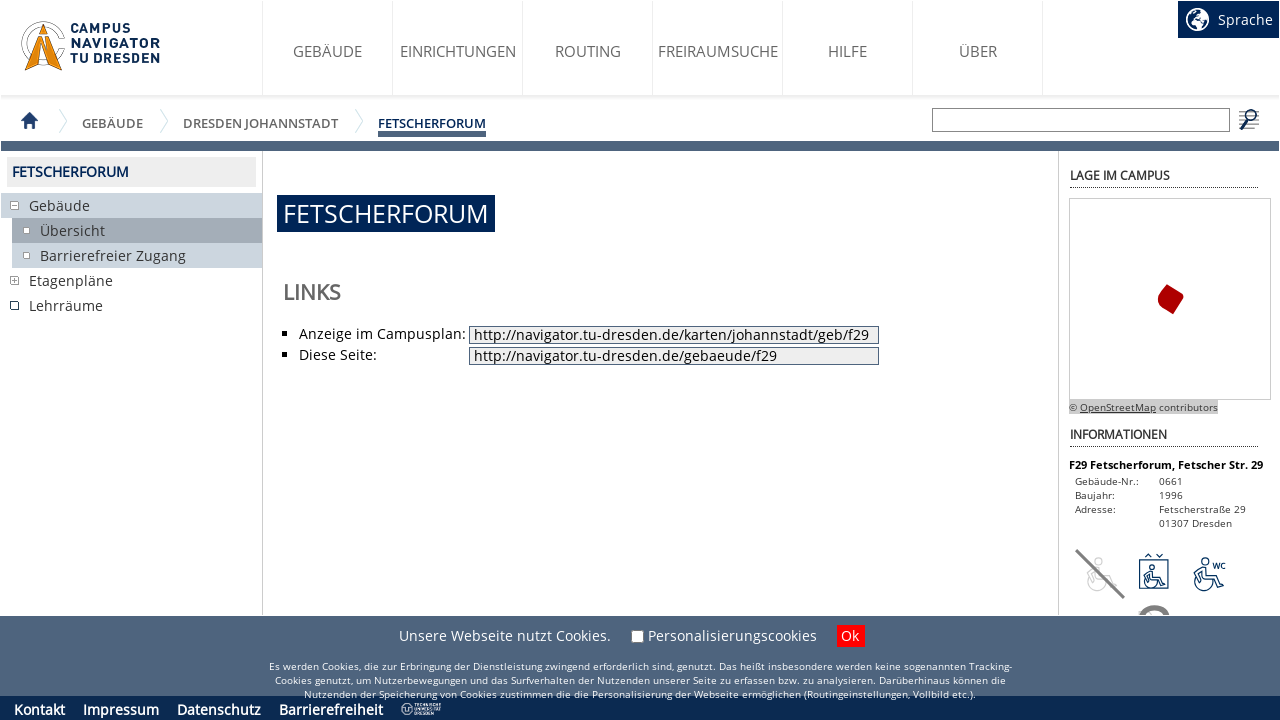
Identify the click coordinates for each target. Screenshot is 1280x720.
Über (978, 51)
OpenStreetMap (1118, 407)
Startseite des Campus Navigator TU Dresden (91, 46)
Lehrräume (66, 305)
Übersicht (72, 230)
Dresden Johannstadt (260, 122)
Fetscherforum (432, 123)
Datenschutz (219, 709)
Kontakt (39, 709)
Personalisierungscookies (732, 635)
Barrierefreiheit (331, 709)
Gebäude (327, 51)
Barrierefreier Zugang (113, 255)
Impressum (121, 709)
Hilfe (847, 51)
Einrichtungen (458, 51)
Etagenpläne (71, 280)
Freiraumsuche (718, 51)
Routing (588, 51)
